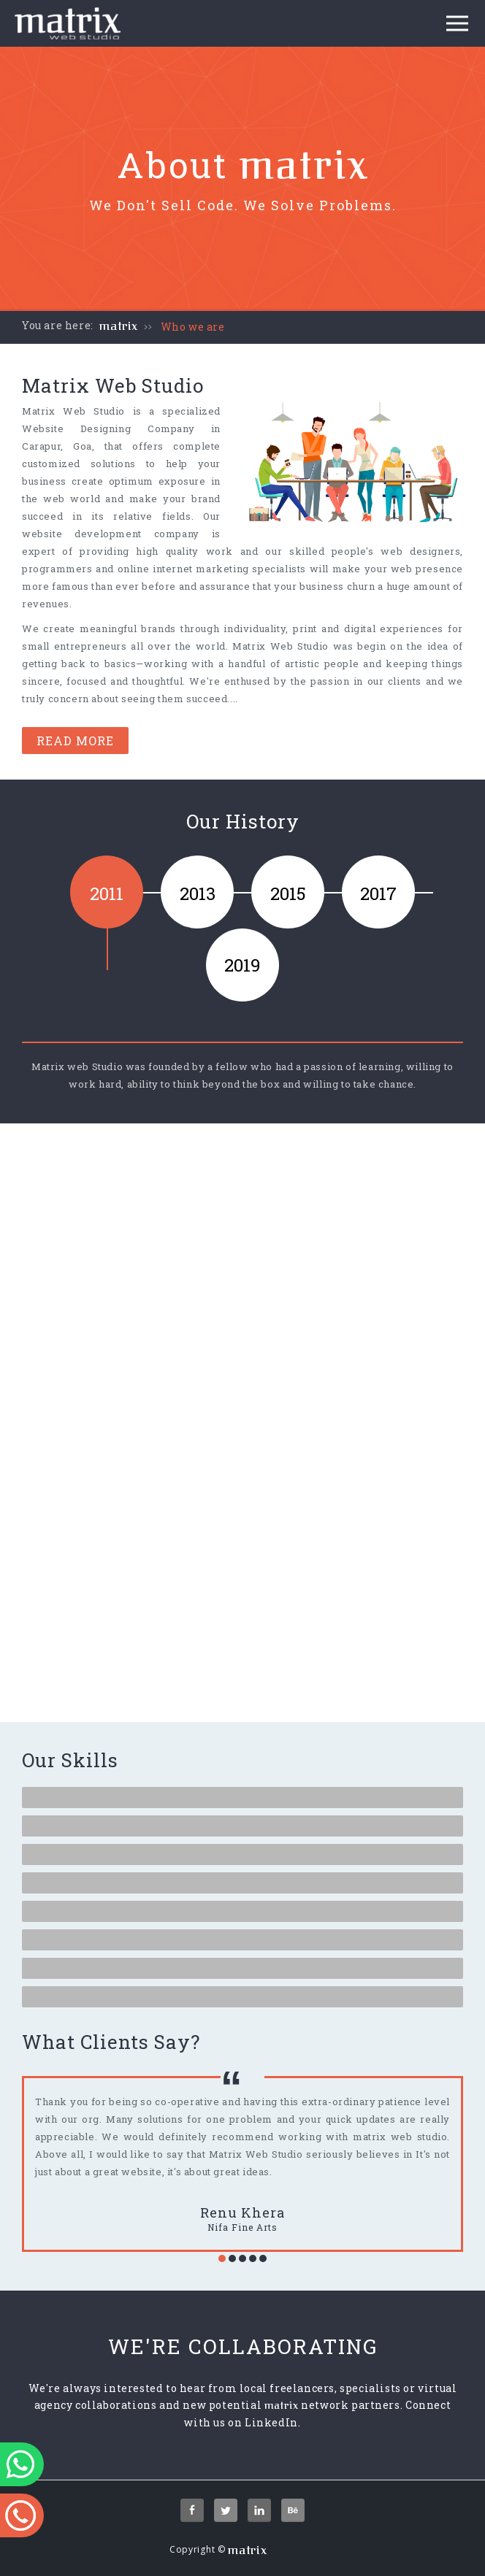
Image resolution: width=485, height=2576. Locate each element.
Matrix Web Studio (73, 411)
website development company (110, 533)
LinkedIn (271, 2422)
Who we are (193, 327)
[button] (222, 2258)
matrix (118, 326)
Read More (75, 740)
